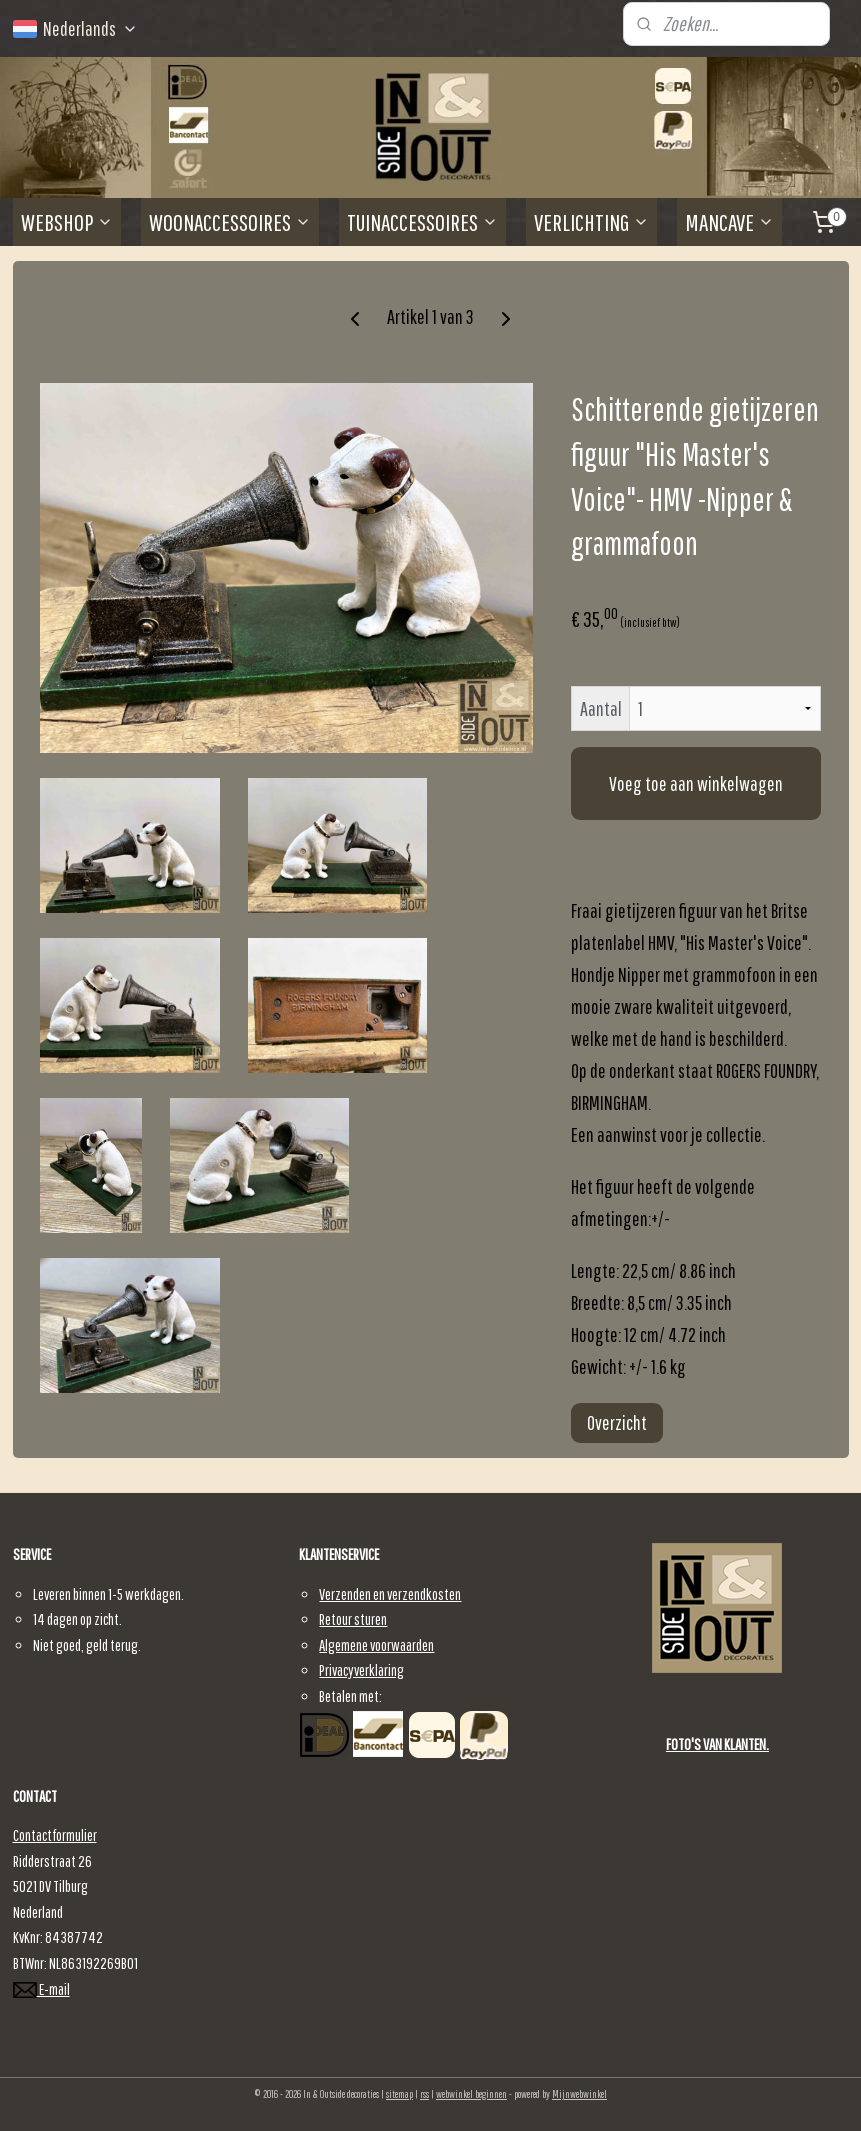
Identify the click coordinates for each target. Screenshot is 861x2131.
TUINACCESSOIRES (422, 222)
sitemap (399, 2094)
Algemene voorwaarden (376, 1645)
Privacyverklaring (361, 1670)
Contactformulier (55, 1835)
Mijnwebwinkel (579, 2094)
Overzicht (617, 1422)
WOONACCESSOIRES (230, 222)
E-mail (41, 1989)
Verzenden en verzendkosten (390, 1594)
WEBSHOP (67, 222)
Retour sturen (353, 1619)
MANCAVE (729, 222)
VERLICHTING (591, 222)
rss (424, 2094)
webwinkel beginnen (471, 2094)
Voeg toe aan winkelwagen (696, 783)
